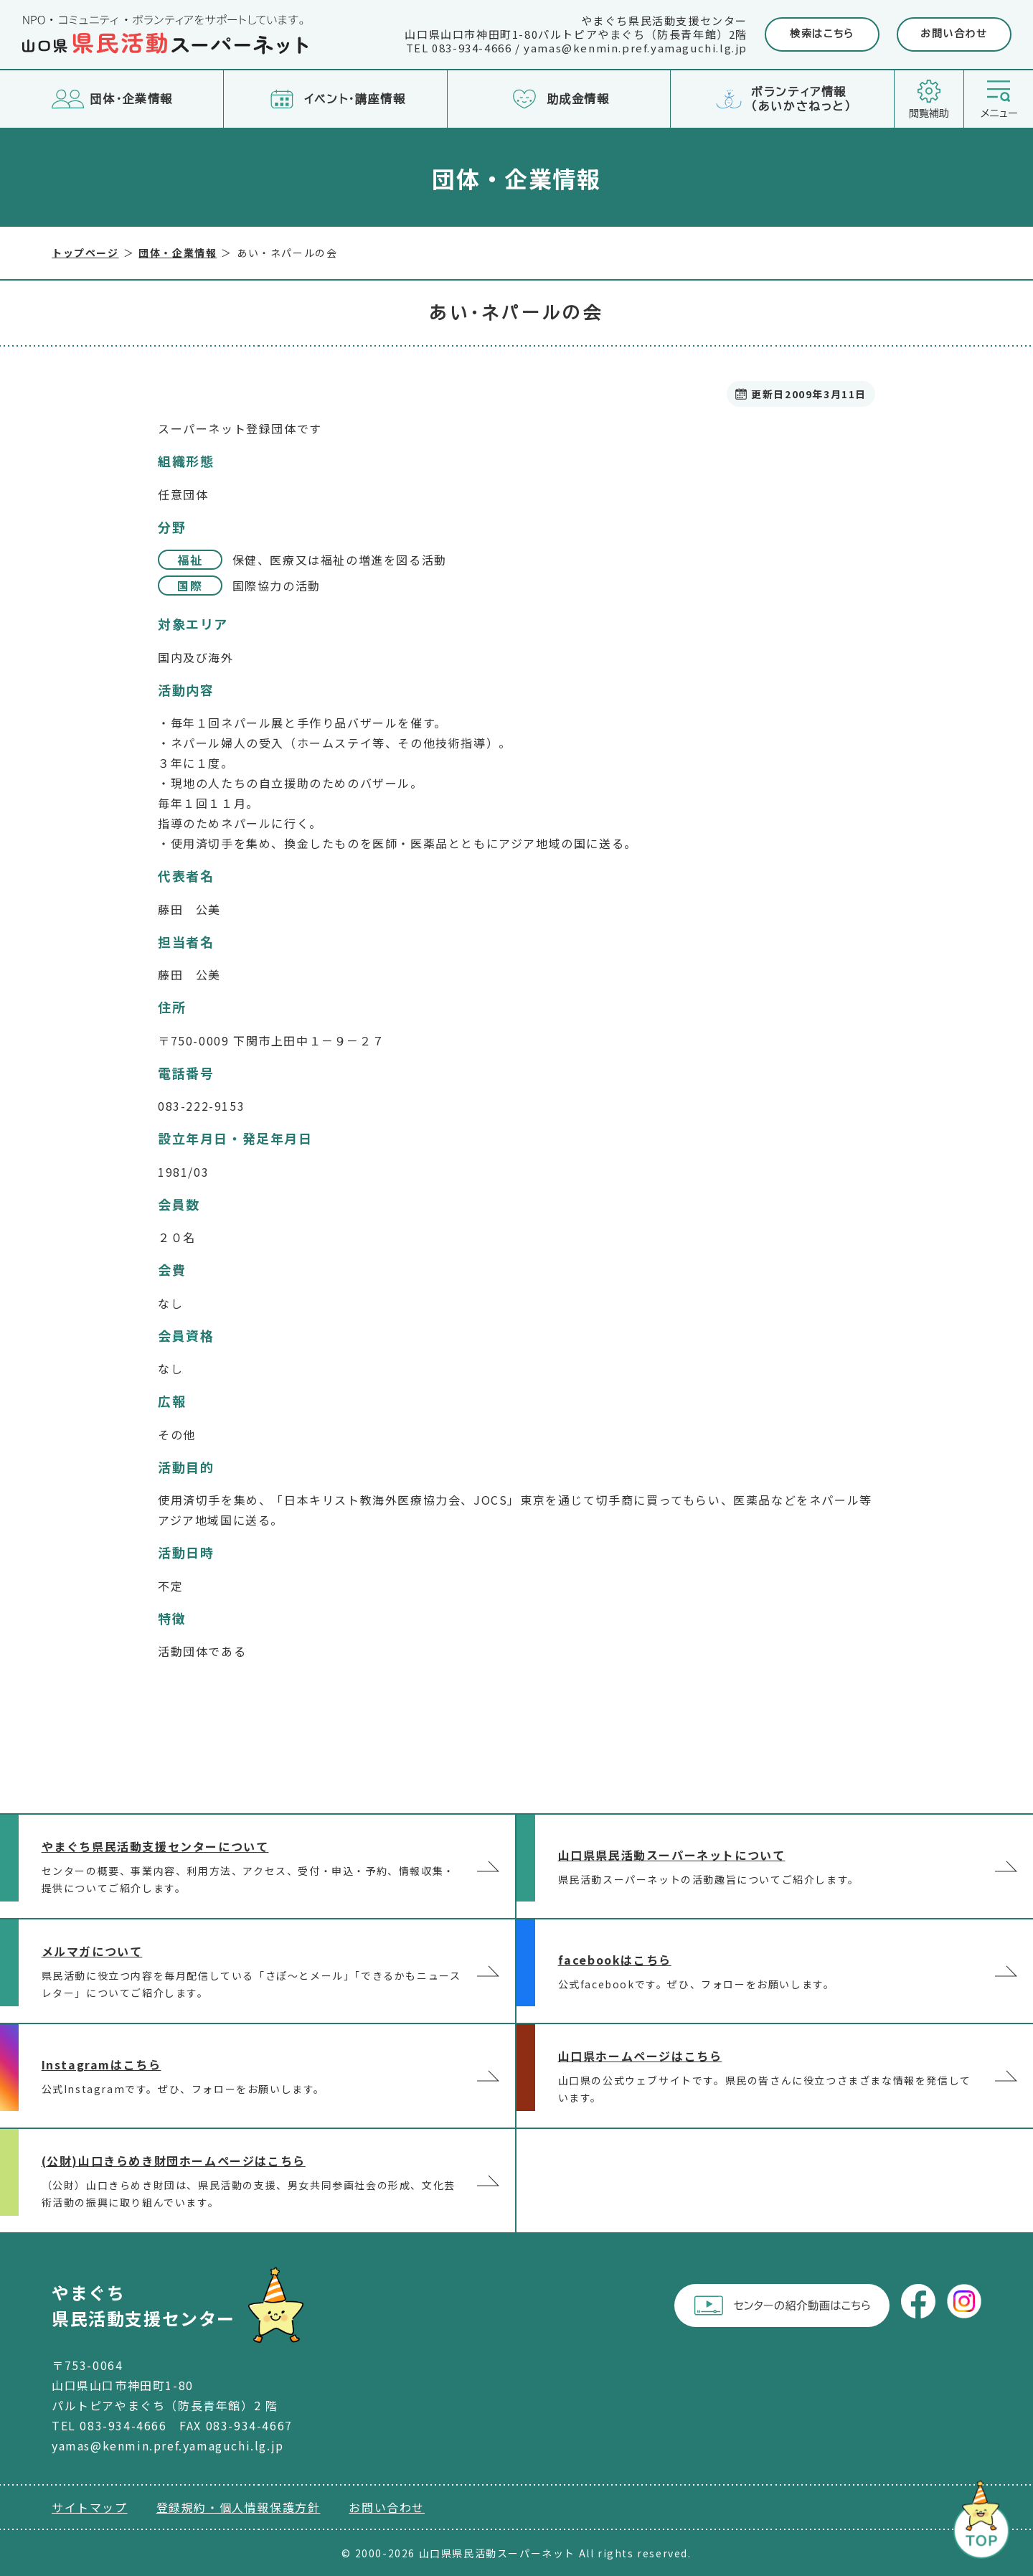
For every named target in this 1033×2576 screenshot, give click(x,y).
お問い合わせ (954, 34)
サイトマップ (90, 2507)
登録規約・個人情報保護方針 (238, 2507)
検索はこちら (822, 34)
